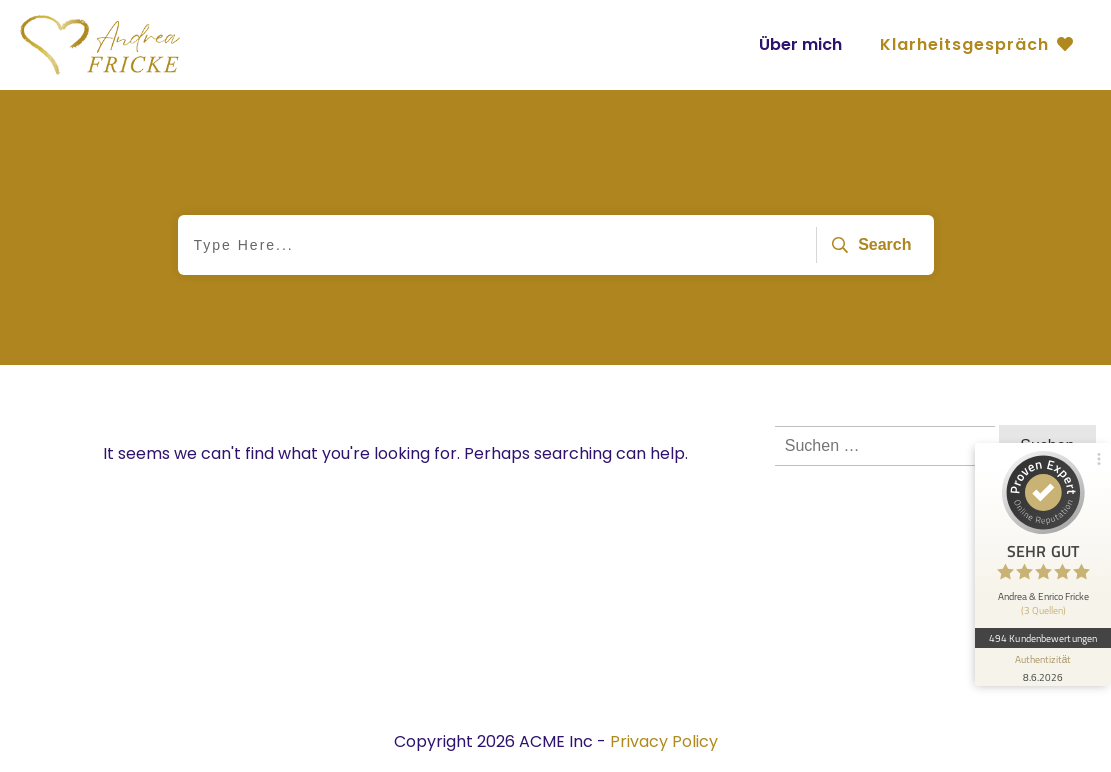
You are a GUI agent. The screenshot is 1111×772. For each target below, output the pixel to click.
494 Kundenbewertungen (1043, 638)
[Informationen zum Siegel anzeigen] (1043, 667)
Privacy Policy (664, 741)
